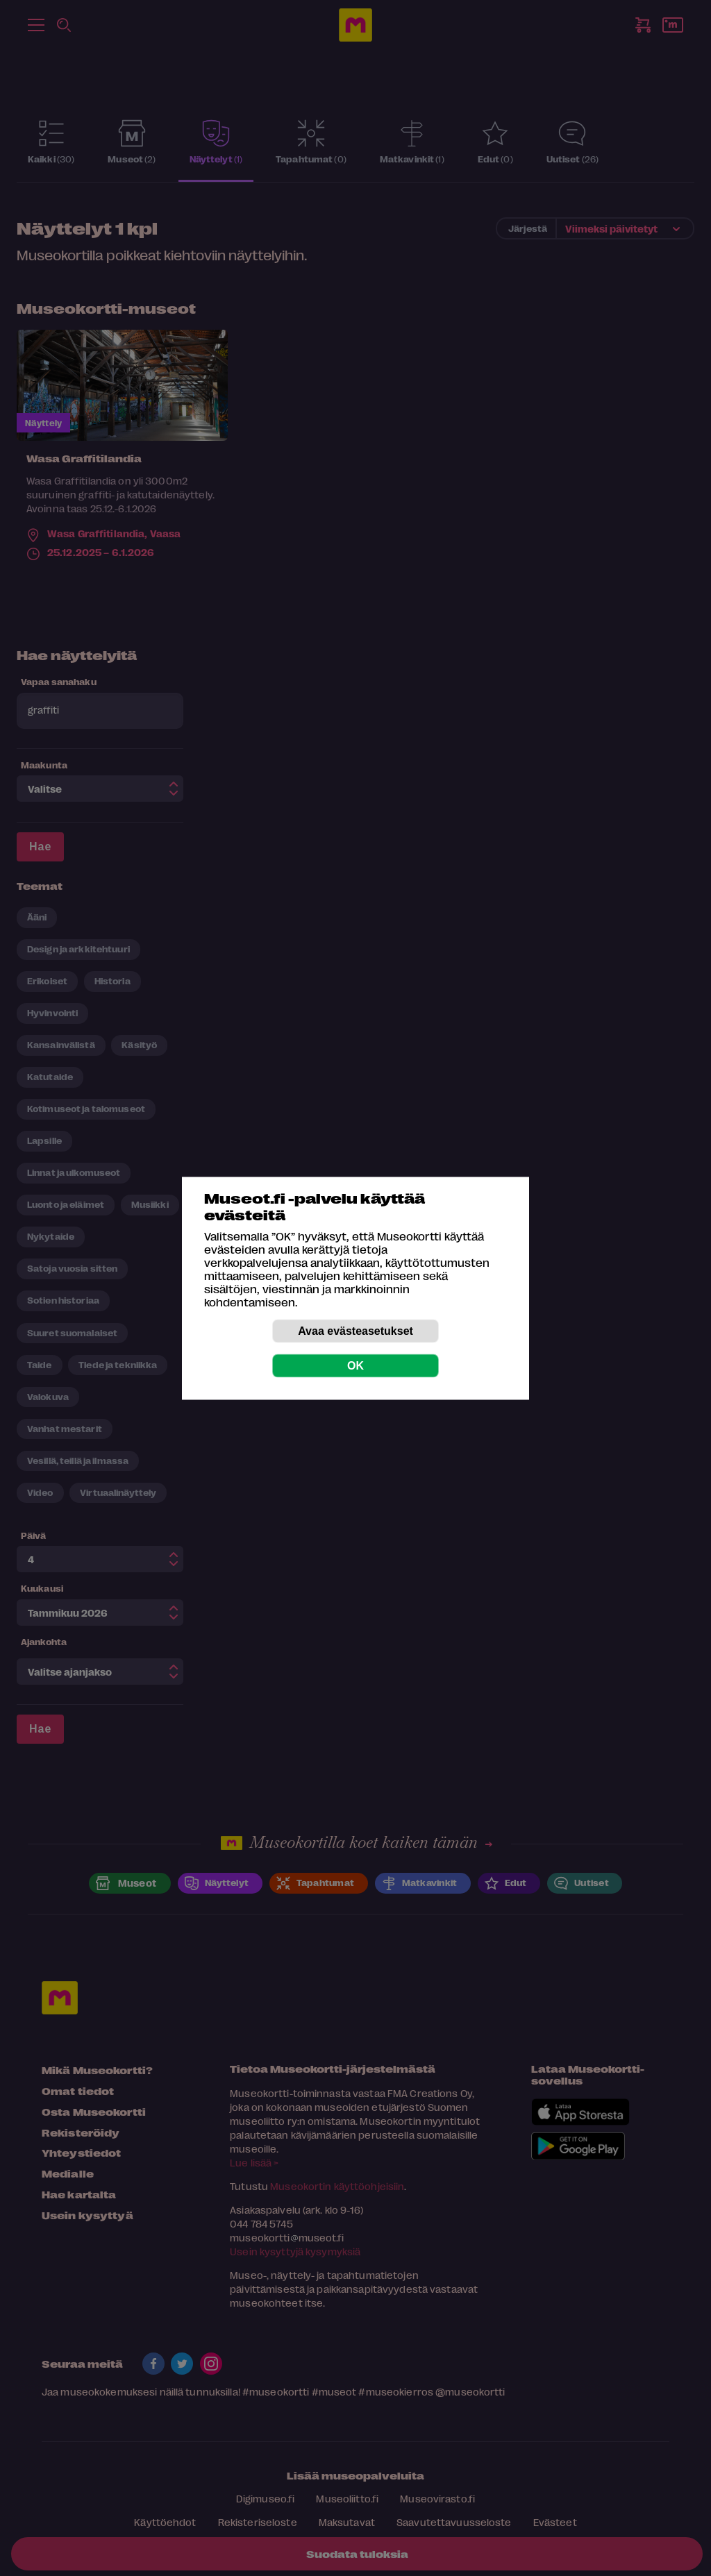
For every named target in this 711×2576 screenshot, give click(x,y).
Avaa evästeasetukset (355, 1330)
